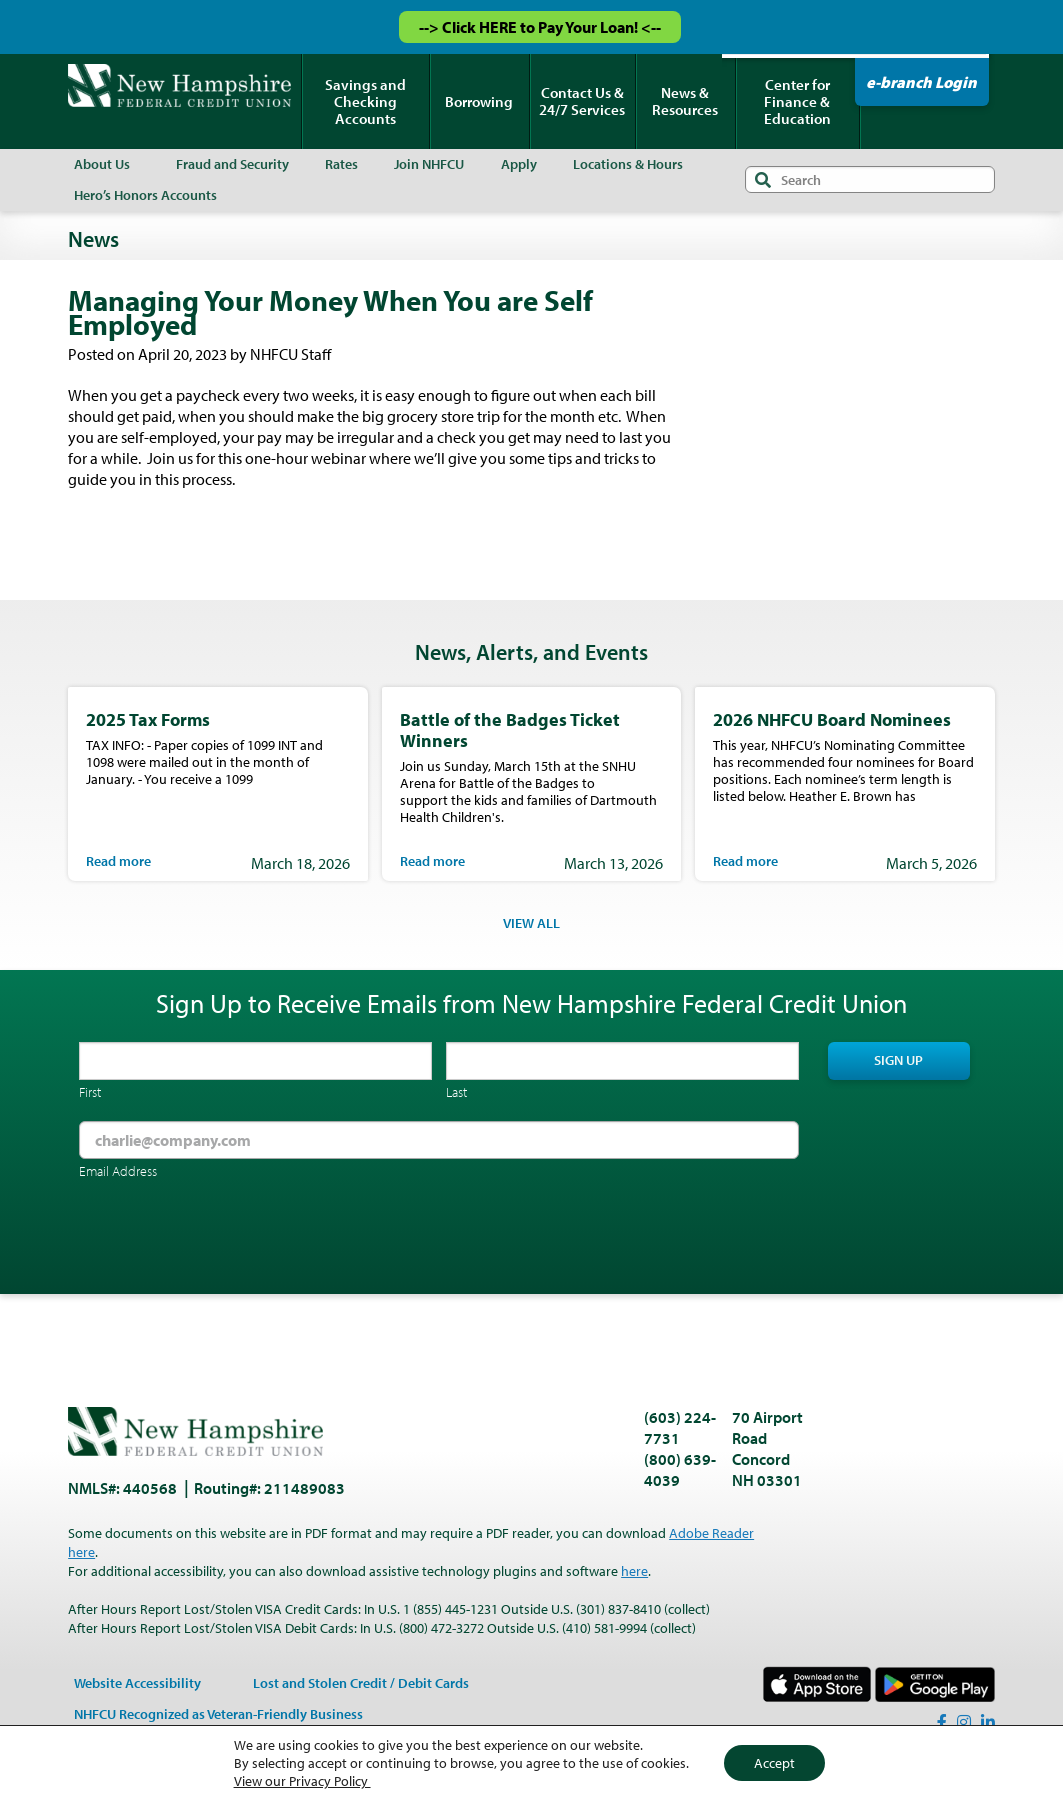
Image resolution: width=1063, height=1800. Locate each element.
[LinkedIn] (988, 1722)
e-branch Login (921, 82)
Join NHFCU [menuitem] (429, 164)
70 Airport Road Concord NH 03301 (767, 1448)
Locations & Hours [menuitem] (628, 164)
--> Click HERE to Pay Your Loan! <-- (540, 27)
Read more (118, 861)
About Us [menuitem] (102, 164)
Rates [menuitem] (341, 164)
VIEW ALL (531, 923)
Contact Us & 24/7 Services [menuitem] (582, 101)
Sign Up (898, 1060)
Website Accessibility (137, 1683)
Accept (774, 1763)
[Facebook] (942, 1722)
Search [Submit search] (763, 179)
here (634, 1571)
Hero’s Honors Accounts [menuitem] (145, 195)
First (90, 1092)
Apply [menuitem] (519, 164)
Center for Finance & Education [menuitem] (797, 101)
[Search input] (870, 179)
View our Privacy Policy (302, 1781)
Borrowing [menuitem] (479, 101)
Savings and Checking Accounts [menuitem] (365, 101)
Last (456, 1092)
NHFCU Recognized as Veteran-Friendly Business (218, 1714)
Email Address (118, 1171)
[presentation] (231, 1239)
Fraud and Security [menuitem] (232, 164)
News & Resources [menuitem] (685, 101)
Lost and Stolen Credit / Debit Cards (361, 1683)
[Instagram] (964, 1722)
